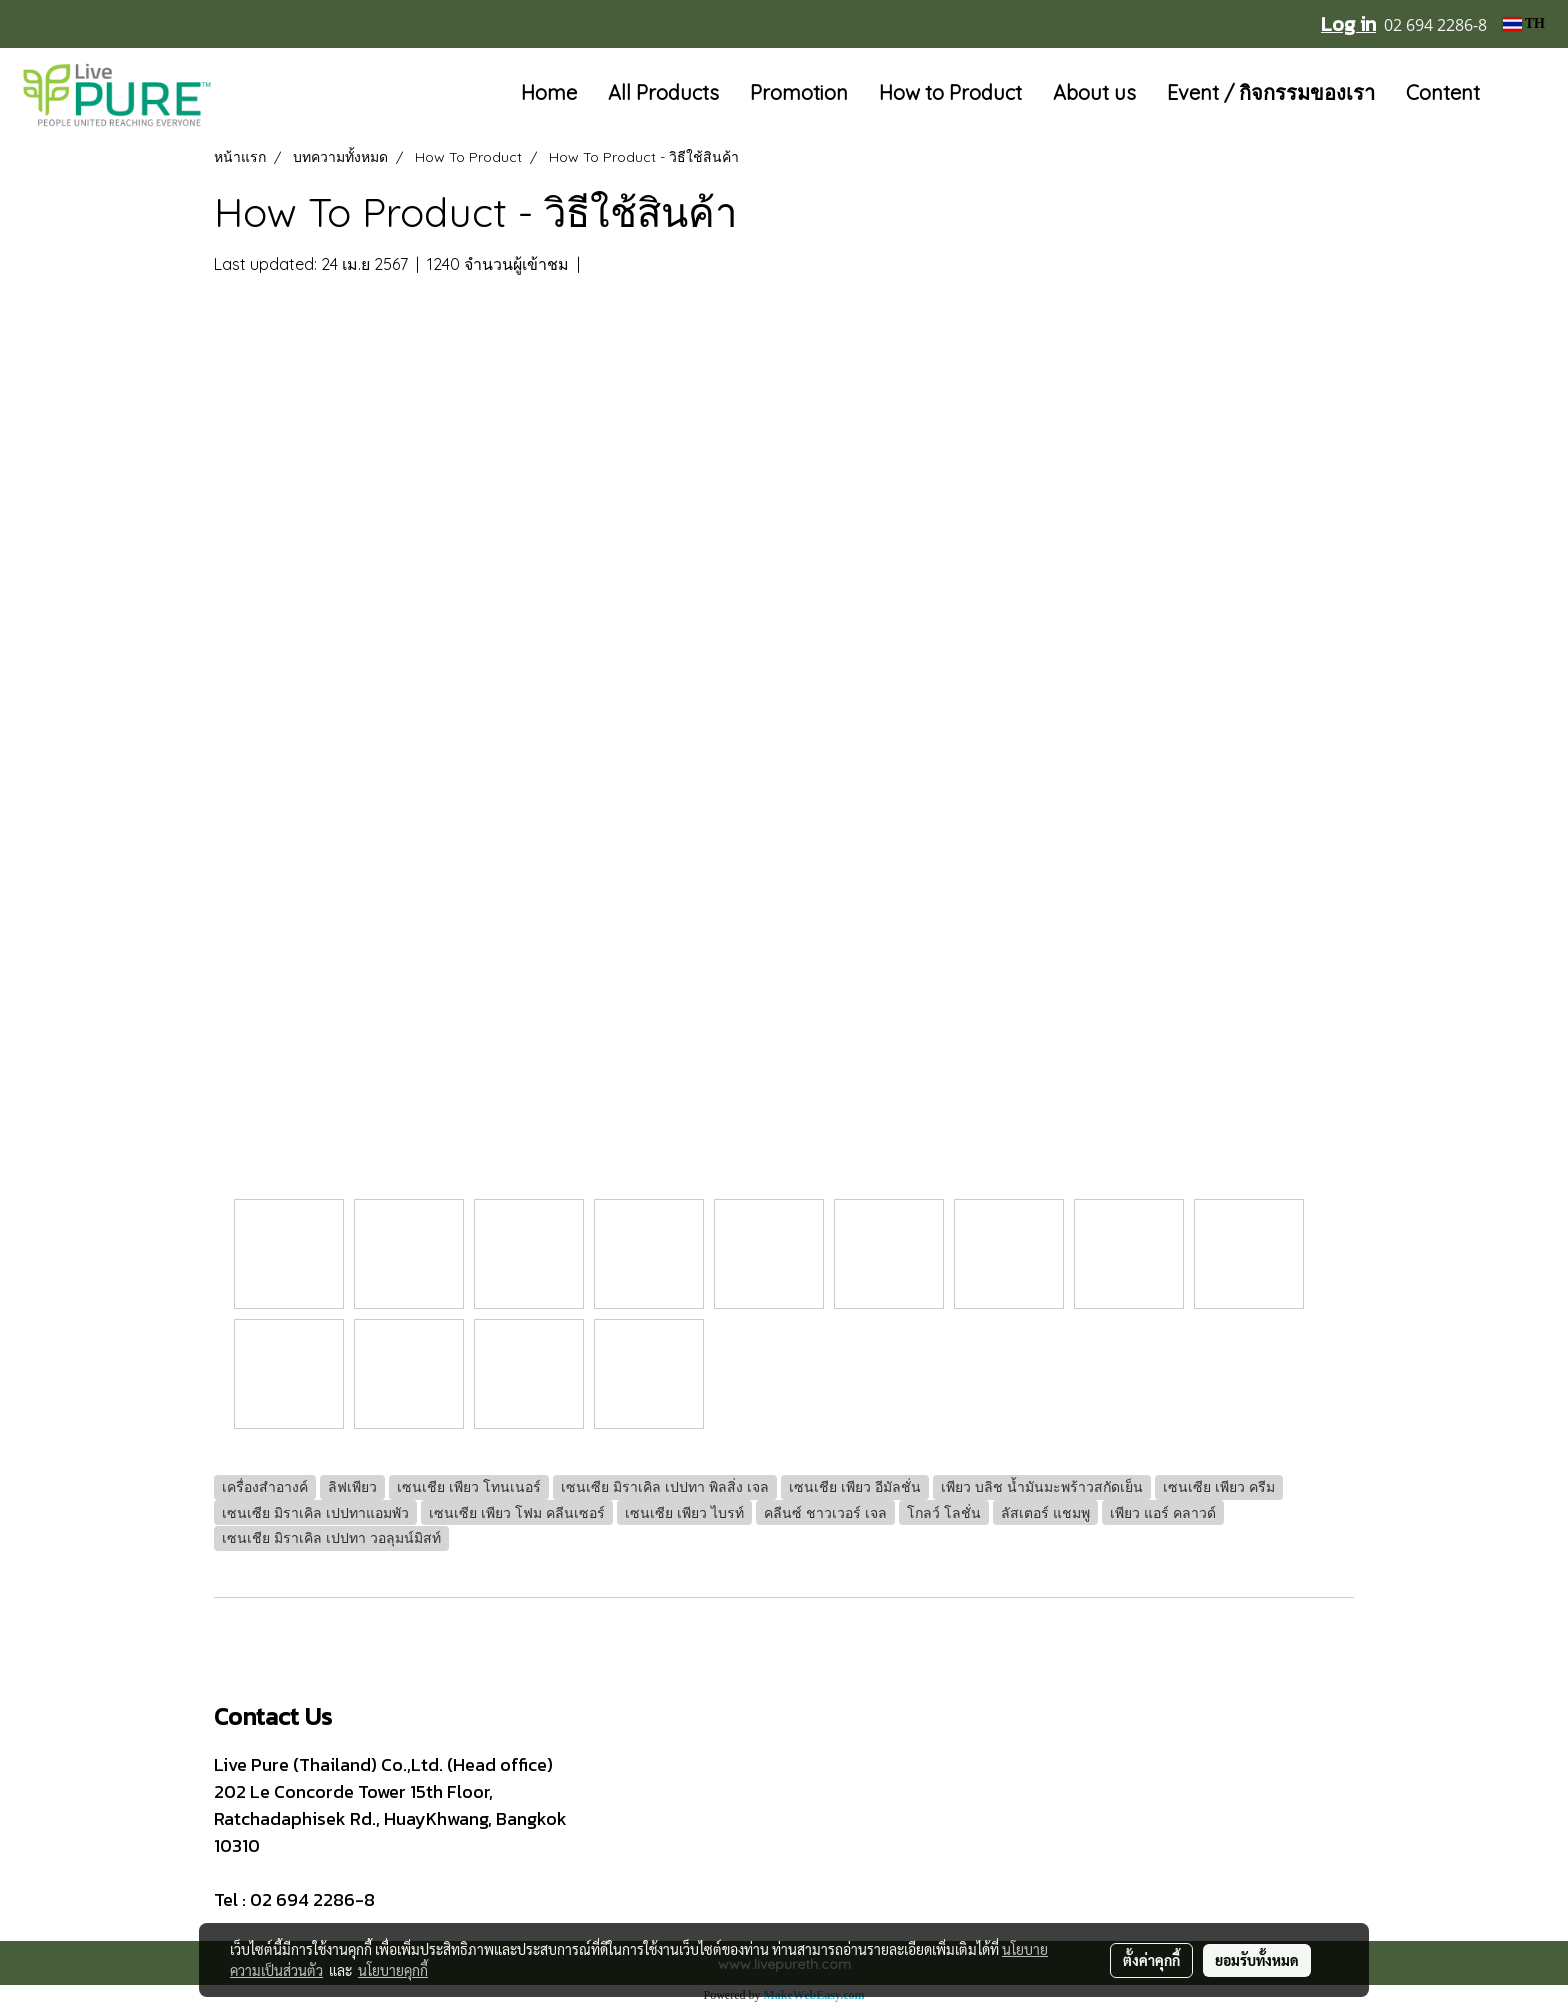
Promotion (799, 92)
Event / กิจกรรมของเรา (1271, 92)
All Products (663, 92)
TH (1524, 23)
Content (1443, 92)
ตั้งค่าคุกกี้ (1151, 1960)
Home (549, 92)
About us (1094, 92)
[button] (1525, 94)
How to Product (950, 92)
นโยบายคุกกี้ (393, 1970)
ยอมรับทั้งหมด (1257, 1960)
